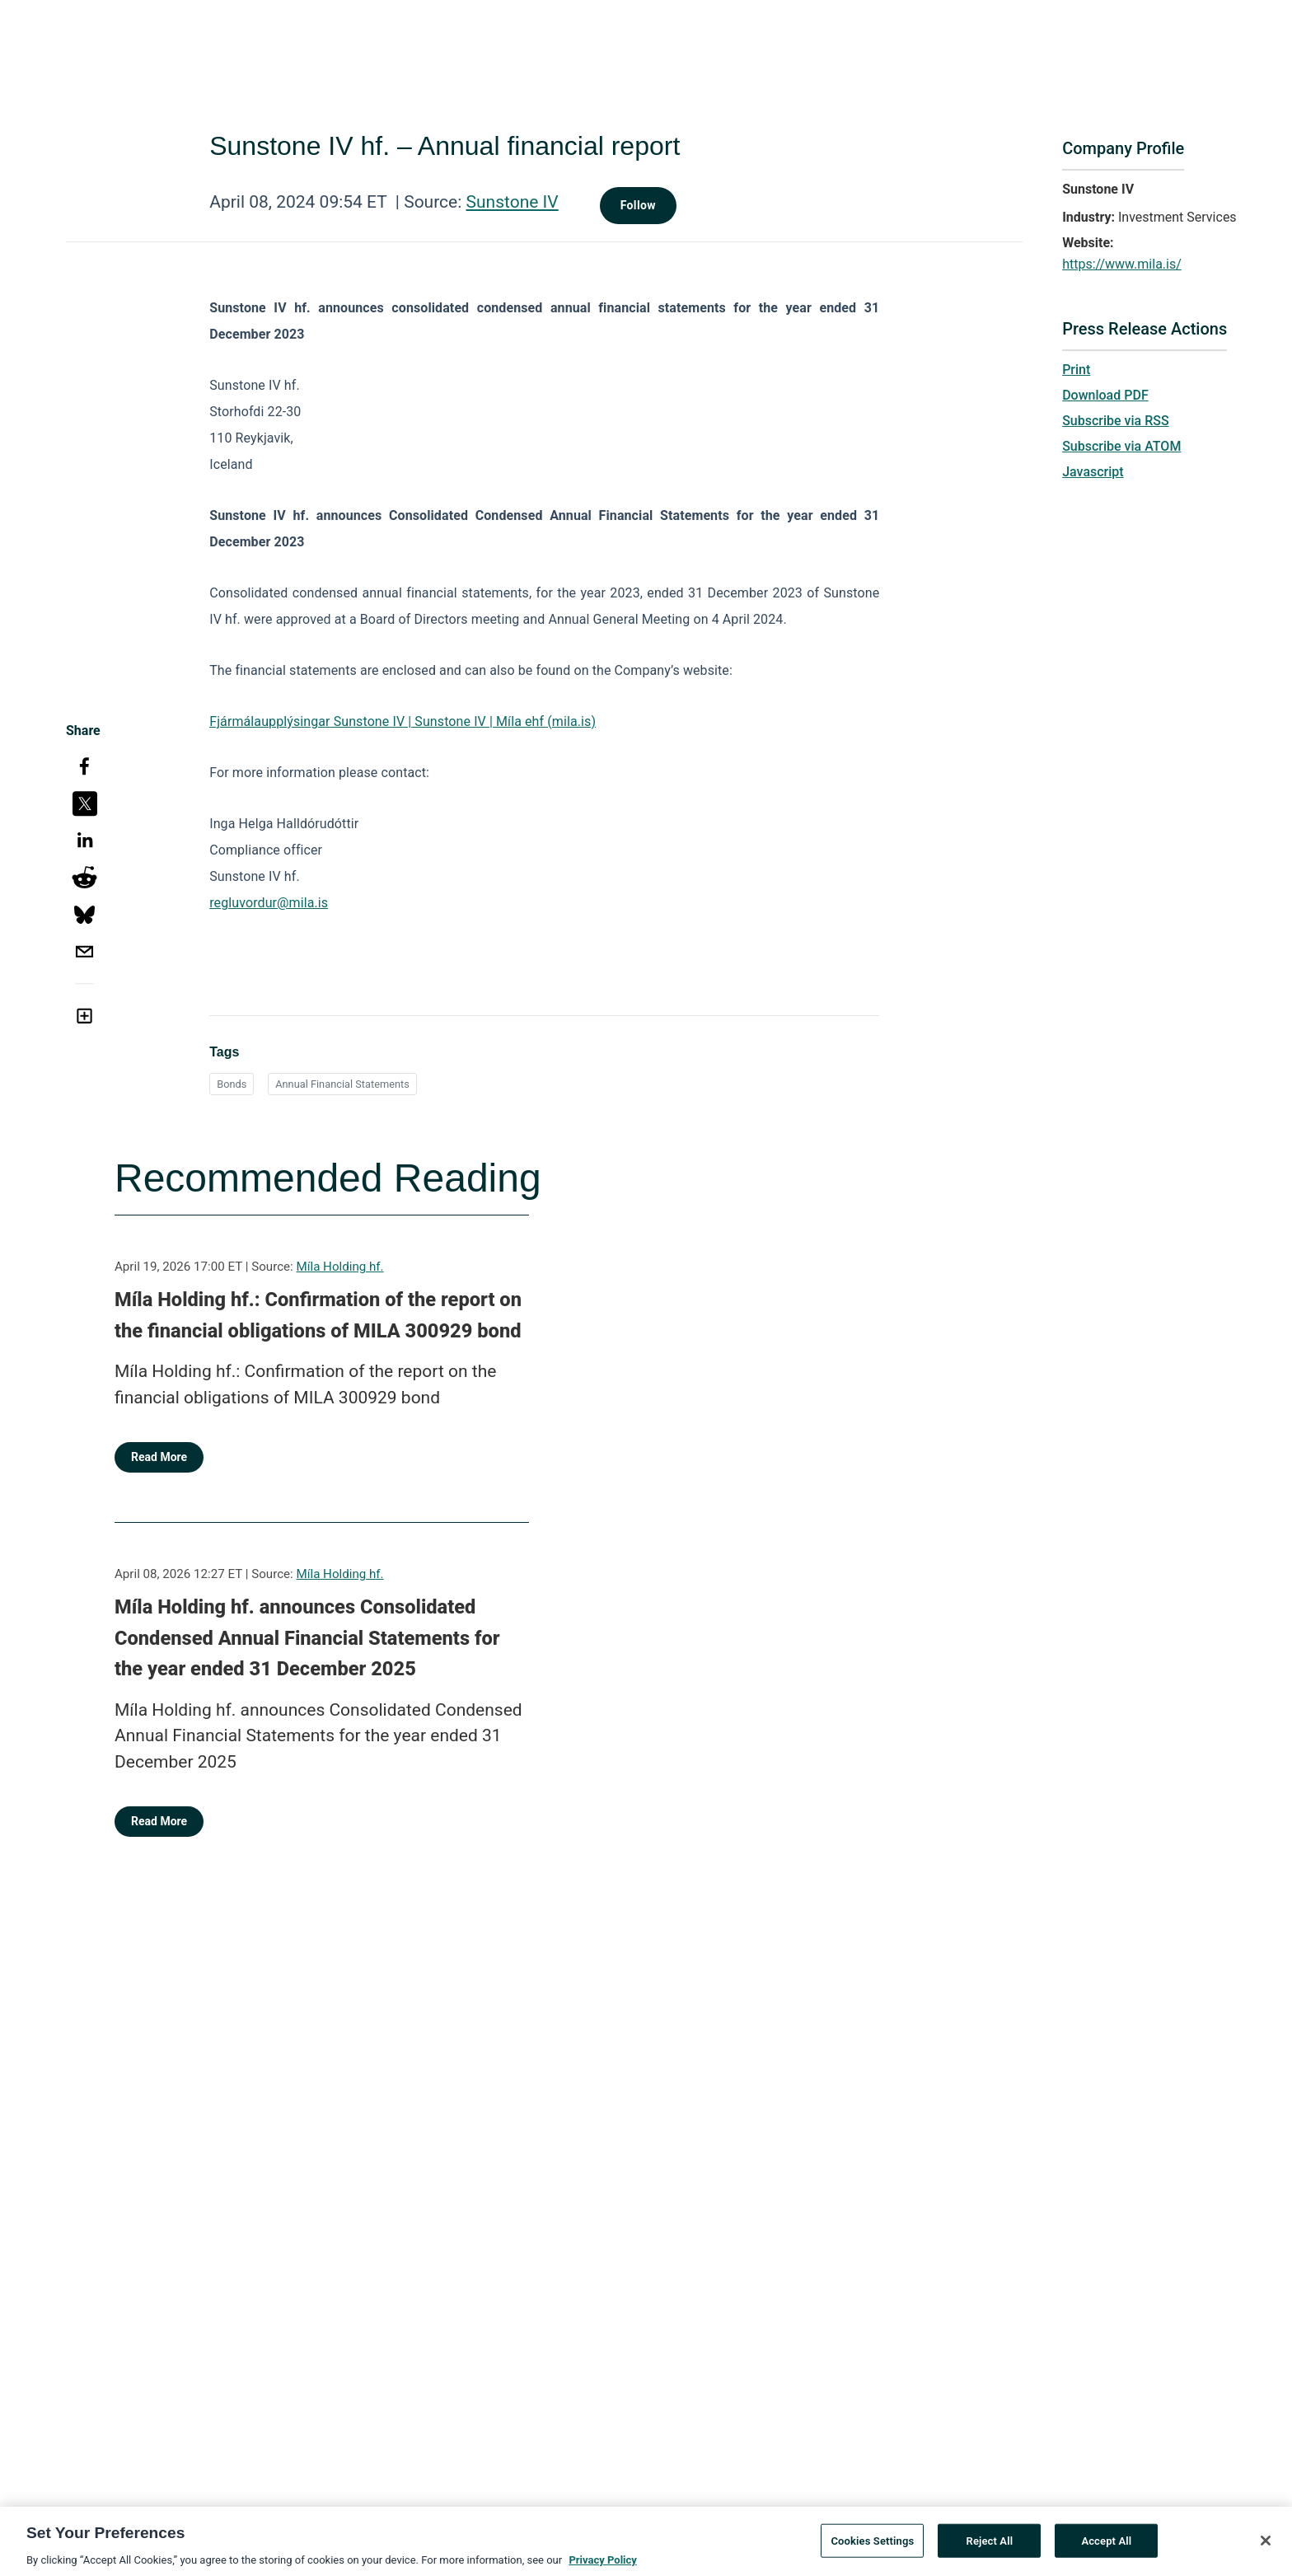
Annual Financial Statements (342, 1084)
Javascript (1092, 472)
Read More (159, 1457)
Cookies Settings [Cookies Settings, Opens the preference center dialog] (872, 2546)
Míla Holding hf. (340, 1266)
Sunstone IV (512, 202)
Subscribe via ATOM (1121, 446)
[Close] (1266, 2545)
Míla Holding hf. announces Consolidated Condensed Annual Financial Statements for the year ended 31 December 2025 (307, 1637)
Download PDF (1105, 395)
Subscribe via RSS (1115, 421)
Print (1076, 369)
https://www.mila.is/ (1122, 264)
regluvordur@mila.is (268, 903)
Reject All (990, 2546)
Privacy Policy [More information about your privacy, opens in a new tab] (602, 2566)
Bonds (231, 1084)
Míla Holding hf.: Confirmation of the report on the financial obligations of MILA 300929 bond (318, 1315)
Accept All (1106, 2546)
